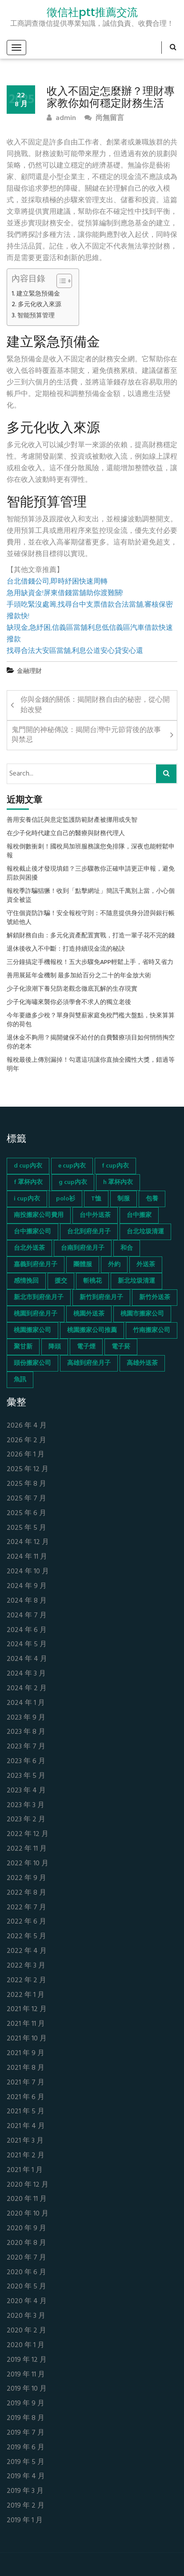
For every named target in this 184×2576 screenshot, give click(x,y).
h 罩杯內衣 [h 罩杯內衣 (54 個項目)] (118, 1182)
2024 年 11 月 (27, 1557)
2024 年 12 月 (28, 1542)
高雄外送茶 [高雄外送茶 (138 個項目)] (142, 1363)
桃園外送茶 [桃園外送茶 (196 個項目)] (88, 1314)
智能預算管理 (36, 316)
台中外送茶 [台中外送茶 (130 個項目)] (95, 1215)
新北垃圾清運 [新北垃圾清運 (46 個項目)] (136, 1281)
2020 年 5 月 (26, 2287)
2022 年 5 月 (26, 1937)
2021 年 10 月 (27, 2039)
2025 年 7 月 (26, 1499)
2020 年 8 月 (26, 2243)
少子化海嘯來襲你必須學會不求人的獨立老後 (69, 1002)
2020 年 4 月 (27, 2301)
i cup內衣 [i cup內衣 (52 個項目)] (27, 1199)
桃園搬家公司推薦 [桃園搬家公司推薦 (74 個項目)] (92, 1330)
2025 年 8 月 (26, 1484)
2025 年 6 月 (26, 1513)
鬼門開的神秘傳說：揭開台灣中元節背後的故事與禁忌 (86, 735)
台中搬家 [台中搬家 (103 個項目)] (139, 1215)
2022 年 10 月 (27, 1864)
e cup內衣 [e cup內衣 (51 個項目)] (72, 1166)
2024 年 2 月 (27, 1689)
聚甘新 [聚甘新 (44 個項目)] (23, 1347)
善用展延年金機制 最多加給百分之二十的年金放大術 (79, 976)
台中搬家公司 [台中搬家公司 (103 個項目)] (32, 1232)
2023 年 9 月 (26, 1718)
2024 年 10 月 (28, 1572)
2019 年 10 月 (27, 2389)
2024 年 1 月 (26, 1703)
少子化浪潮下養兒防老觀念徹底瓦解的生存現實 (72, 989)
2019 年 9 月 (25, 2404)
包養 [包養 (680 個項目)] (152, 1199)
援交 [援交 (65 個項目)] (61, 1281)
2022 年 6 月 (26, 1922)
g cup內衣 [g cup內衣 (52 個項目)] (73, 1182)
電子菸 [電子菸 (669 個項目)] (121, 1347)
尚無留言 (104, 118)
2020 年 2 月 (26, 2331)
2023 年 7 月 (26, 1747)
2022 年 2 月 (26, 1981)
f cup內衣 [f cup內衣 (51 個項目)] (115, 1166)
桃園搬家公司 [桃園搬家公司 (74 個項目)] (32, 1330)
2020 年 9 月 (26, 2229)
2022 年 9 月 (26, 1878)
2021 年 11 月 (26, 2024)
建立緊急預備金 (38, 294)
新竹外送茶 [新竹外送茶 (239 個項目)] (154, 1297)
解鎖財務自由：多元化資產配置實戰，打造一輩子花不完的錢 (91, 936)
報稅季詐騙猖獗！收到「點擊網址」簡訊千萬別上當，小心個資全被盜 (91, 896)
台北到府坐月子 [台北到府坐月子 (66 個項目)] (89, 1232)
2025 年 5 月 (26, 1528)
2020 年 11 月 (27, 2199)
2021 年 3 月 (25, 2141)
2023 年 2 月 (26, 1820)
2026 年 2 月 (26, 1441)
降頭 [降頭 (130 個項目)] (54, 1347)
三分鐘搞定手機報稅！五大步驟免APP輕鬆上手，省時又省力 (90, 962)
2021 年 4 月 (26, 2126)
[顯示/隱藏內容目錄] (60, 280)
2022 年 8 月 (26, 1893)
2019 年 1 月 (25, 2521)
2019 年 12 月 (27, 2360)
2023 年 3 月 (25, 1805)
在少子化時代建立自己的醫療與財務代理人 (66, 833)
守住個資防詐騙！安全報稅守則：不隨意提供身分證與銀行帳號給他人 (91, 918)
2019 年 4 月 (26, 2477)
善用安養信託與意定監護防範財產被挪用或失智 (72, 820)
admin (61, 118)
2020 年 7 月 (26, 2258)
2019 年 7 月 (25, 2433)
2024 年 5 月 (27, 1645)
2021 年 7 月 (25, 2083)
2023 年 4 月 (26, 1791)
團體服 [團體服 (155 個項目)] (82, 1265)
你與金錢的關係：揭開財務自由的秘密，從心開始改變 (95, 705)
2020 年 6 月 (26, 2273)
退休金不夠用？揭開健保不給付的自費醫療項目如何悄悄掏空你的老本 (91, 1043)
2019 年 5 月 (25, 2462)
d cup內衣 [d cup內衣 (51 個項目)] (28, 1166)
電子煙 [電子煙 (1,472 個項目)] (86, 1347)
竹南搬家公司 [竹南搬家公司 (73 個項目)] (151, 1330)
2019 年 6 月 (25, 2448)
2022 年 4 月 (27, 1951)
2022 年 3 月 (26, 1966)
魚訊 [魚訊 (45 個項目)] (20, 1380)
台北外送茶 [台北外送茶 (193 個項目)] (29, 1248)
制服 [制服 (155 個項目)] (123, 1199)
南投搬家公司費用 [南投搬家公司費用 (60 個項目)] (39, 1215)
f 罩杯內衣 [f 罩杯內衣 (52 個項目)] (28, 1182)
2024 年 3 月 (26, 1674)
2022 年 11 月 (27, 1849)
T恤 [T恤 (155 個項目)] (96, 1199)
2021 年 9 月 (25, 2053)
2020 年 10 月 (27, 2214)
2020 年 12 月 (27, 2185)
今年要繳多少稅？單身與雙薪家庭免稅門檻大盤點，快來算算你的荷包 (91, 1020)
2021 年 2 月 (25, 2156)
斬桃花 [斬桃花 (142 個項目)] (92, 1281)
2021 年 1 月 (25, 2170)
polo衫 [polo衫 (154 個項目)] (65, 1199)
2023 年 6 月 (26, 1761)
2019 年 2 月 (25, 2506)
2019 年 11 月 (26, 2375)
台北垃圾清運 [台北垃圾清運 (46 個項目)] (145, 1232)
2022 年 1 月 (25, 1995)
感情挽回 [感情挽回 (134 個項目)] (26, 1281)
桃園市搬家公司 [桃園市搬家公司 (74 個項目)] (142, 1314)
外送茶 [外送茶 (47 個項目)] (145, 1265)
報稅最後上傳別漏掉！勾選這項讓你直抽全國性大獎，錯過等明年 (91, 1065)
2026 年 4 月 (27, 1426)
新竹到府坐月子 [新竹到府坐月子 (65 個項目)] (101, 1297)
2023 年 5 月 (26, 1776)
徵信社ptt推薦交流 (92, 12)
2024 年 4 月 (27, 1659)
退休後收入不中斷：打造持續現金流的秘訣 (66, 949)
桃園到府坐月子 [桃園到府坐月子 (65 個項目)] (35, 1314)
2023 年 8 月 (26, 1732)
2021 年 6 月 (25, 2097)
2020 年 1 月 (25, 2345)
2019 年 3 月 (25, 2491)
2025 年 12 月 (27, 1469)
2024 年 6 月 (27, 1630)
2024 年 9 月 (27, 1586)
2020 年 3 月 (26, 2316)
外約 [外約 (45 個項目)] (114, 1265)
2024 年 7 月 (27, 1616)
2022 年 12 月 (27, 1834)
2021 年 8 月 (25, 2068)
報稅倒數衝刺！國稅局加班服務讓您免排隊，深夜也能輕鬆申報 (91, 851)
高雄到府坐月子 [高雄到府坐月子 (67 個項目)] (89, 1363)
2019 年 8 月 (25, 2418)
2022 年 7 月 (26, 1908)
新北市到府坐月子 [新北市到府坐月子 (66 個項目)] (39, 1297)
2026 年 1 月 (25, 1455)
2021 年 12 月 (27, 2009)
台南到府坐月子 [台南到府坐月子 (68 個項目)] (82, 1248)
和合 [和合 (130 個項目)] (126, 1248)
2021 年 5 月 (25, 2112)
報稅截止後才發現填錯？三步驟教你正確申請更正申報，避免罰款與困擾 (91, 874)
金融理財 (29, 671)
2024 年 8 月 (27, 1601)
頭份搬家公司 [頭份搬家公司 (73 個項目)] (32, 1363)
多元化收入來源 (39, 305)
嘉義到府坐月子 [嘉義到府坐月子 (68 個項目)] (35, 1265)
